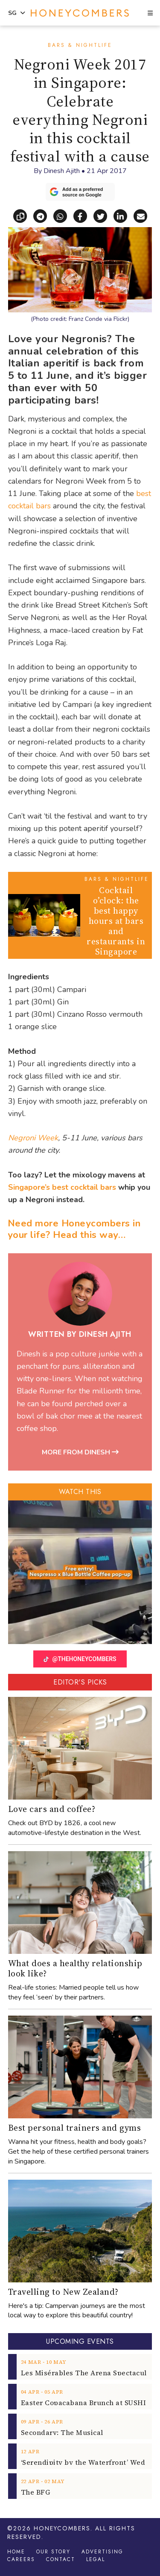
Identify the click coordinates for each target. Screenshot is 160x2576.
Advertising (102, 2552)
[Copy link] (23, 215)
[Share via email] (140, 215)
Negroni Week (33, 1138)
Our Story (53, 2552)
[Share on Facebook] (83, 215)
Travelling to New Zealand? (63, 2292)
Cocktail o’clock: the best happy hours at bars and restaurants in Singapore (116, 921)
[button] (150, 13)
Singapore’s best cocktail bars (62, 1187)
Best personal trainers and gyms (74, 2128)
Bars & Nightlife (80, 45)
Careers (21, 2559)
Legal (95, 2559)
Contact (60, 2559)
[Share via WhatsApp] (63, 215)
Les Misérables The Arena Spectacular (87, 2372)
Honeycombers (62, 2528)
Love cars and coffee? (52, 1809)
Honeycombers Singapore (79, 13)
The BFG (36, 2492)
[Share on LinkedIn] (123, 215)
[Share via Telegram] (43, 215)
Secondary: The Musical (62, 2432)
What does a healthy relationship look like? (75, 1968)
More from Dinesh (80, 1452)
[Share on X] (103, 215)
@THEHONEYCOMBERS (80, 1659)
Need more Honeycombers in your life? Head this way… (74, 1229)
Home (16, 2552)
